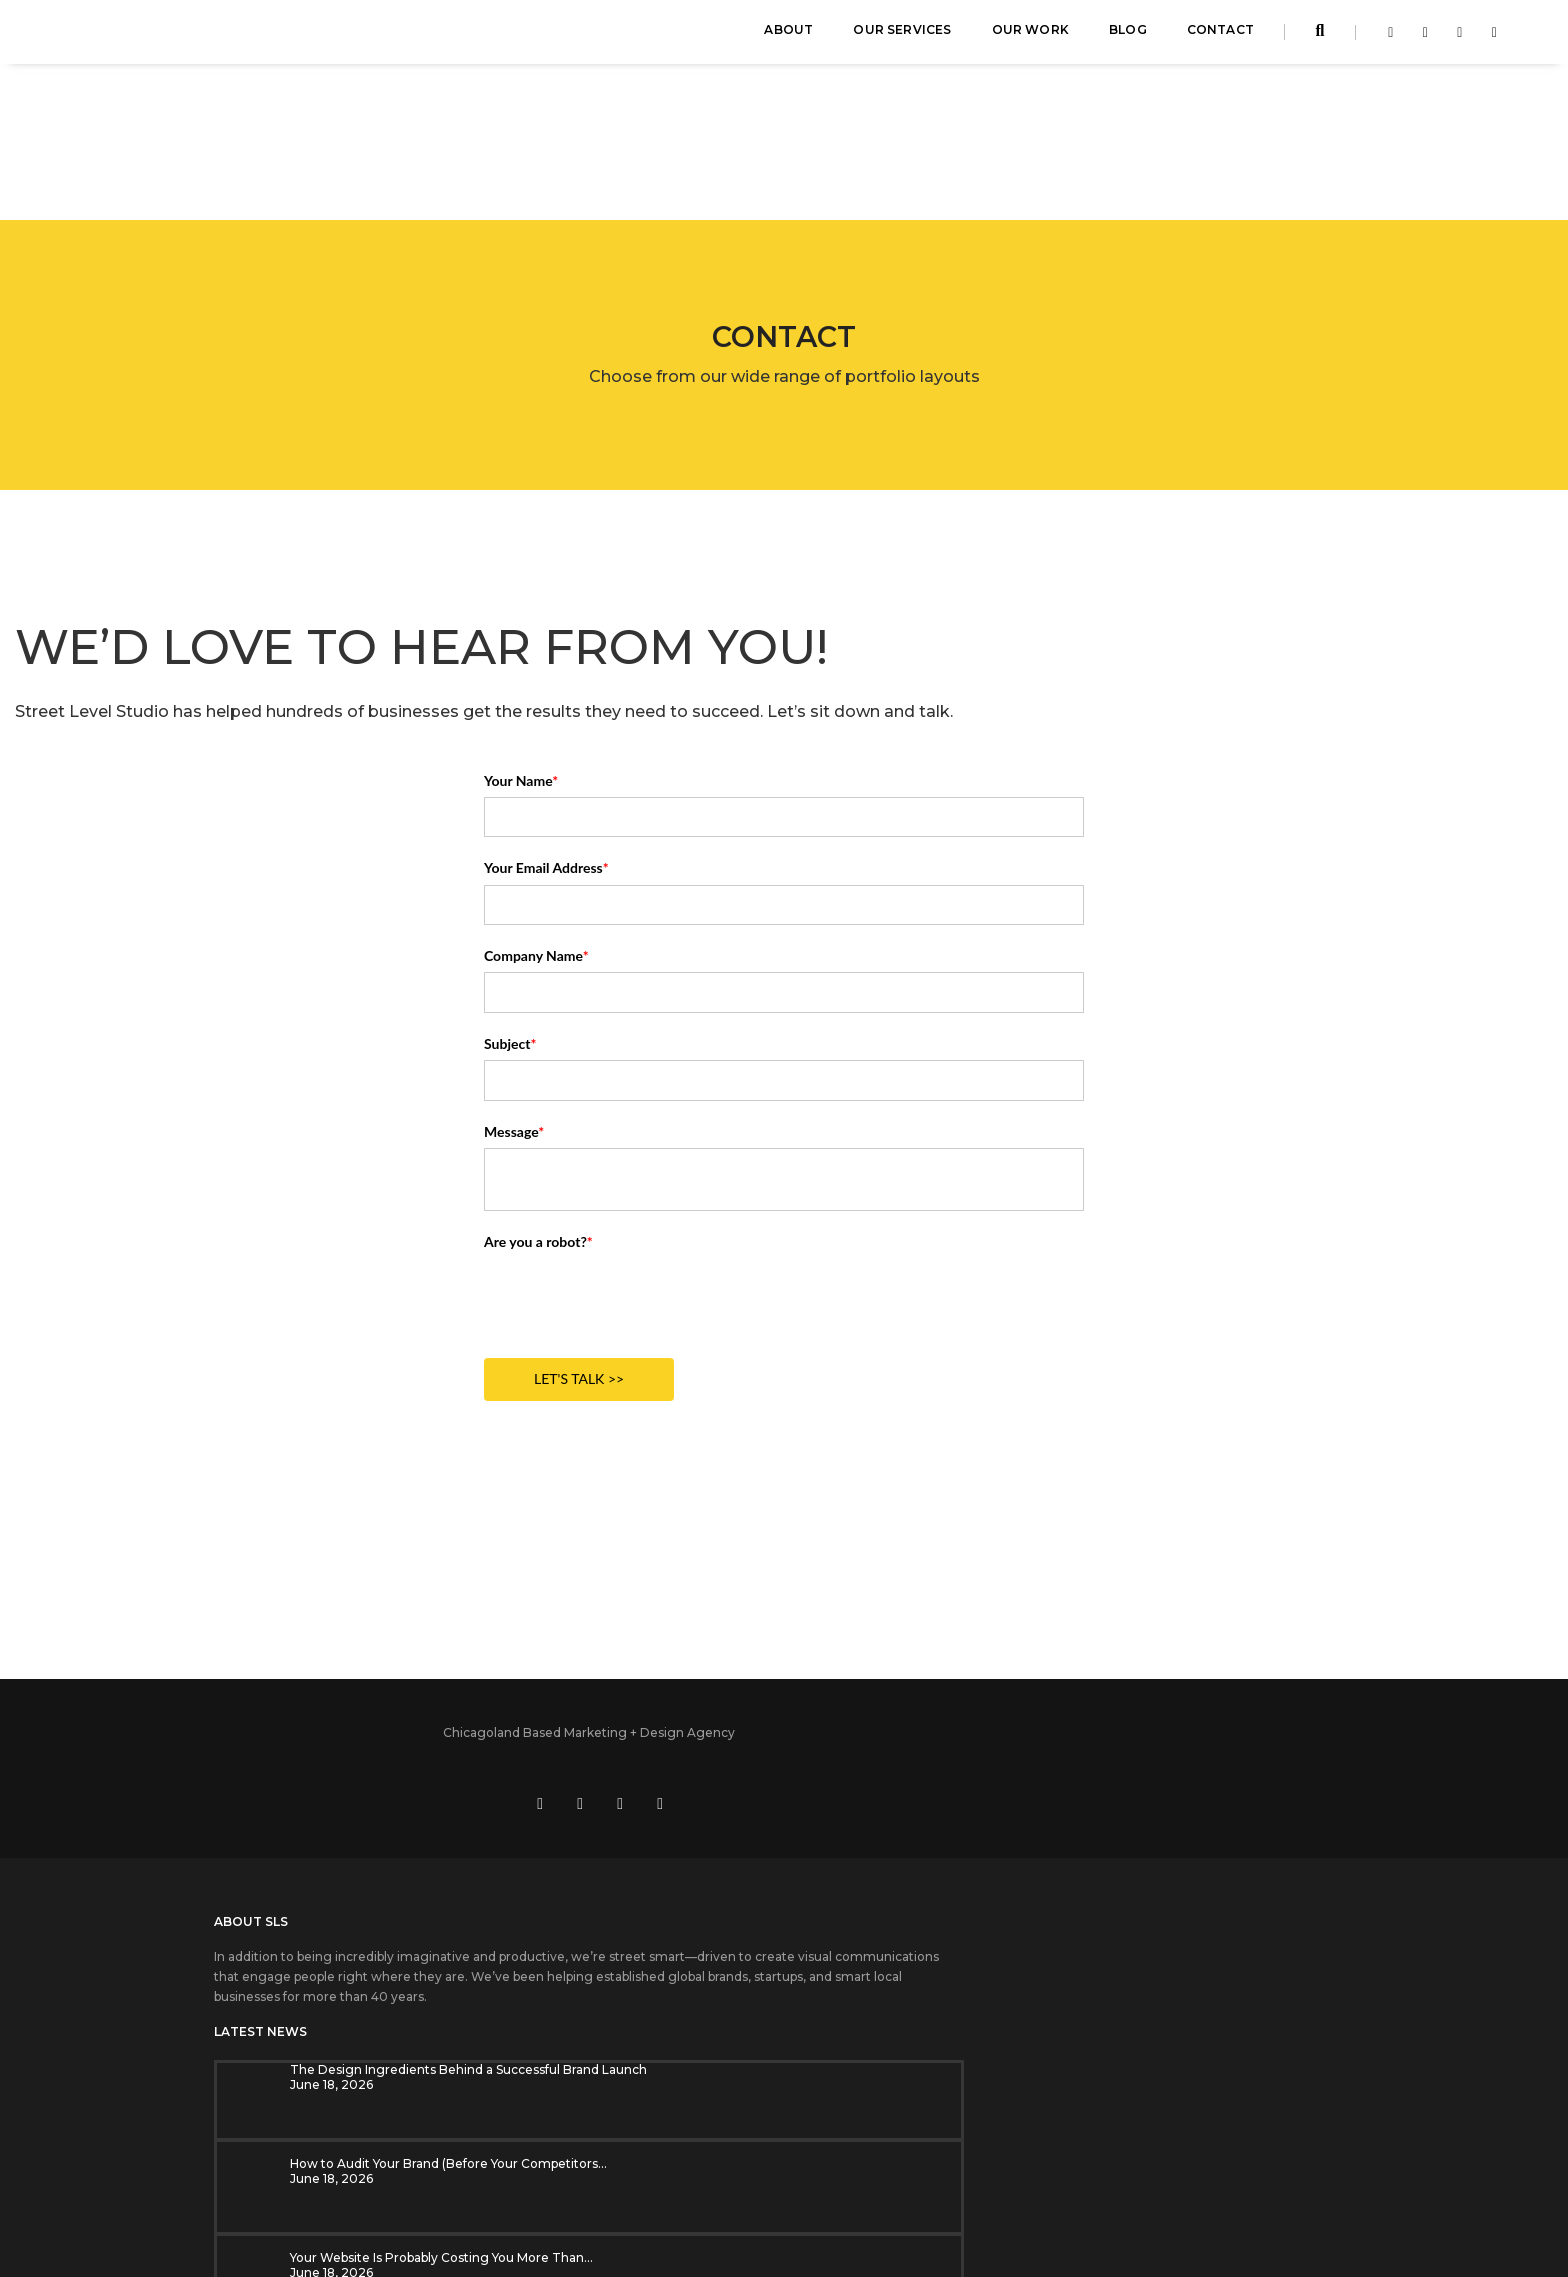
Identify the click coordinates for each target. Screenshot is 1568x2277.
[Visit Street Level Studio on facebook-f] (1385, 38)
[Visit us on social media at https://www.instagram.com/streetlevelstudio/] (1239, 1604)
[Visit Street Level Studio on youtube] (1489, 38)
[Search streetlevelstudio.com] (1320, 37)
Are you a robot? (538, 1100)
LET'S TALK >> (579, 1238)
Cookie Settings (737, 2191)
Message (514, 990)
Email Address (1046, 1856)
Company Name (536, 815)
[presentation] (636, 1157)
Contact (1220, 35)
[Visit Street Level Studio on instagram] (1454, 38)
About (788, 35)
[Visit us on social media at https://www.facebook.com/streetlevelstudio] (1119, 1604)
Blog (1128, 35)
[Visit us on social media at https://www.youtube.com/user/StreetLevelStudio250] (1199, 1604)
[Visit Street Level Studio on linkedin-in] (1420, 38)
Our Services (902, 35)
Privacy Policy (837, 2191)
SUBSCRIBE (1053, 1947)
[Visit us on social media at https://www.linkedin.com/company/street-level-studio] (1159, 1604)
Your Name (521, 639)
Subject (510, 902)
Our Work (1030, 35)
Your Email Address (546, 727)
